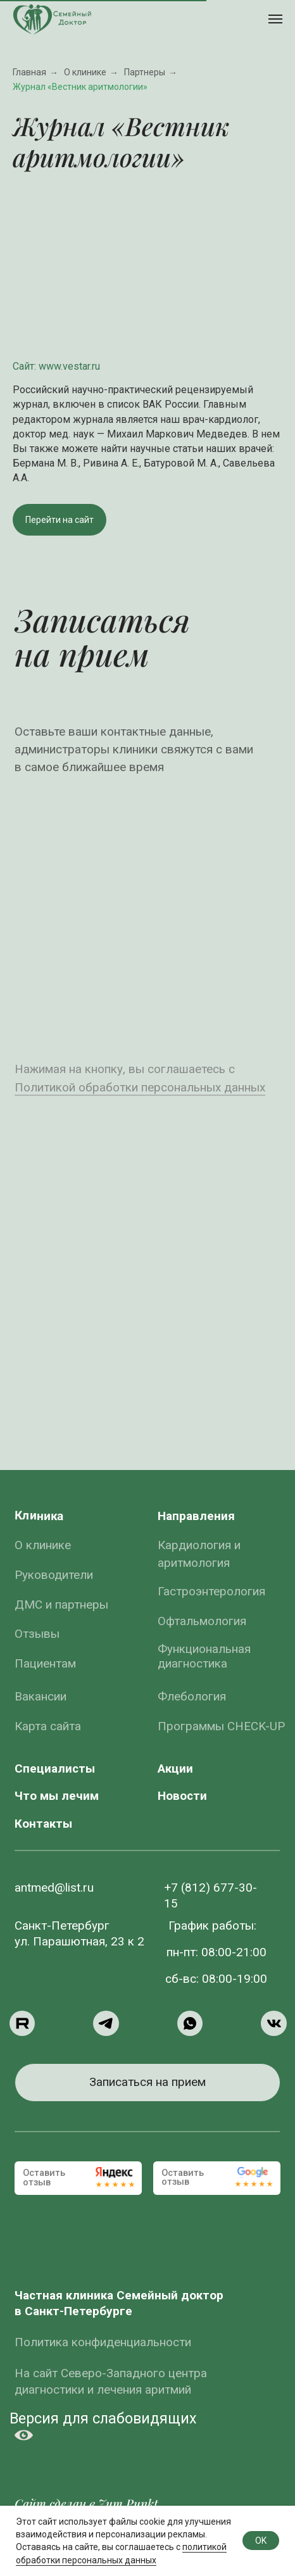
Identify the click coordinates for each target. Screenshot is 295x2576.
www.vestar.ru (69, 366)
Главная (29, 72)
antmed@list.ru (54, 1887)
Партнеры (144, 72)
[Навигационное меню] (275, 19)
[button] (147, 2082)
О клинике (85, 72)
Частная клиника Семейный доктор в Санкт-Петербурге (119, 2303)
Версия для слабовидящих (103, 2418)
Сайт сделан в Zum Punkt (86, 2503)
